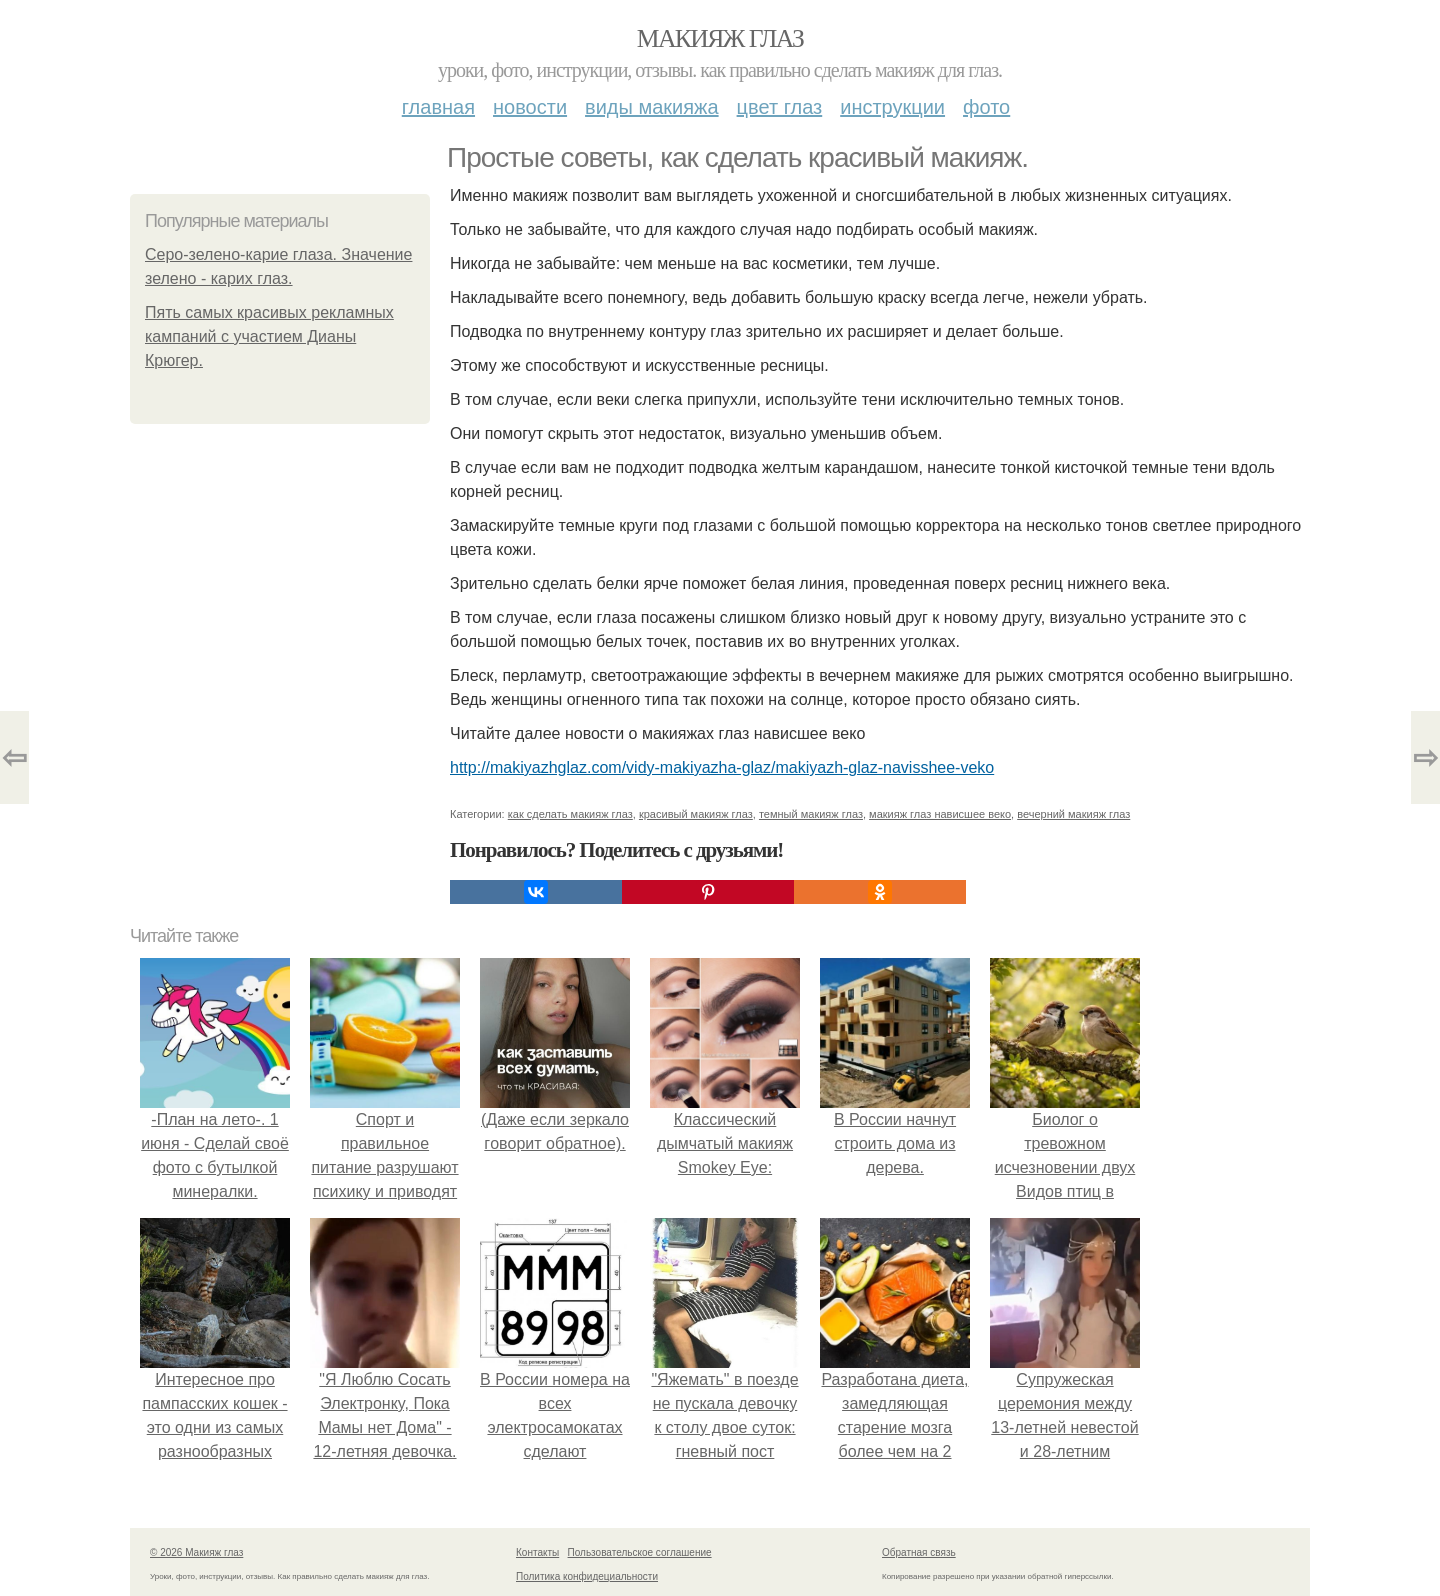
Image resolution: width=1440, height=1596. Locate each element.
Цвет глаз (780, 107)
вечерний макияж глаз (1073, 814)
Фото (986, 107)
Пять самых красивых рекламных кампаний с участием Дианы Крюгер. (269, 336)
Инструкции (892, 107)
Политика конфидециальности (587, 1576)
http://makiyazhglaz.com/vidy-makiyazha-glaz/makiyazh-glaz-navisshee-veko (722, 767)
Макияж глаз (720, 38)
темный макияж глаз (811, 814)
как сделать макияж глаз (570, 814)
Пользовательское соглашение (640, 1552)
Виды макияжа (652, 107)
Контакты (537, 1552)
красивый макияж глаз (696, 814)
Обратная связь (919, 1552)
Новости (530, 107)
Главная (438, 107)
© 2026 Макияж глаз (196, 1552)
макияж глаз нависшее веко (940, 814)
